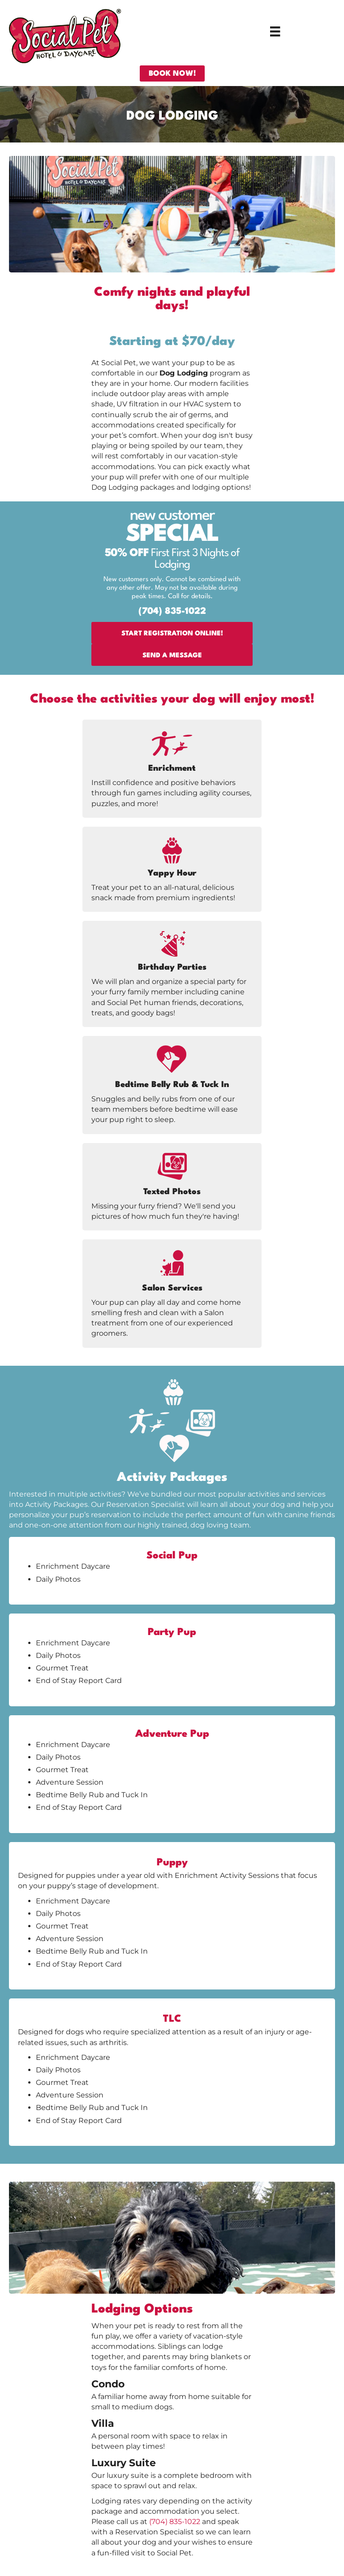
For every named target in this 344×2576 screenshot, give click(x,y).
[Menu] (275, 31)
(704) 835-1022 (174, 2521)
